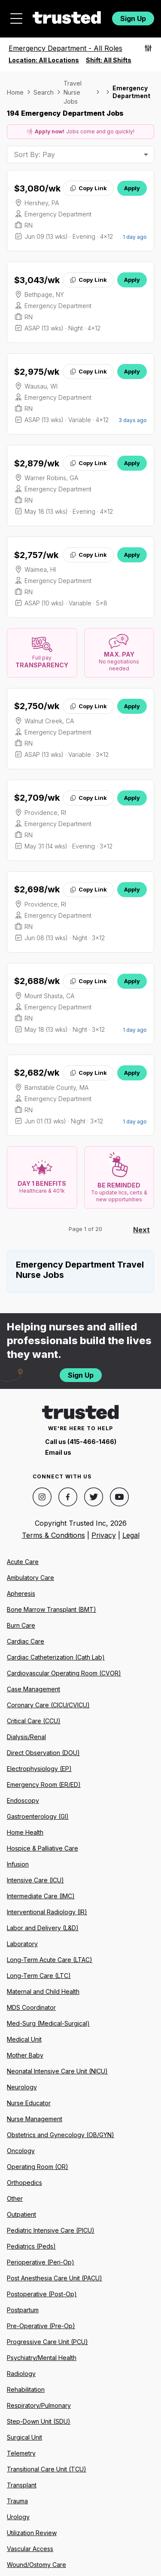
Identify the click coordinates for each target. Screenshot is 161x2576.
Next (141, 1229)
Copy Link (88, 188)
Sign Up (133, 18)
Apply (132, 188)
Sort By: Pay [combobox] (34, 154)
